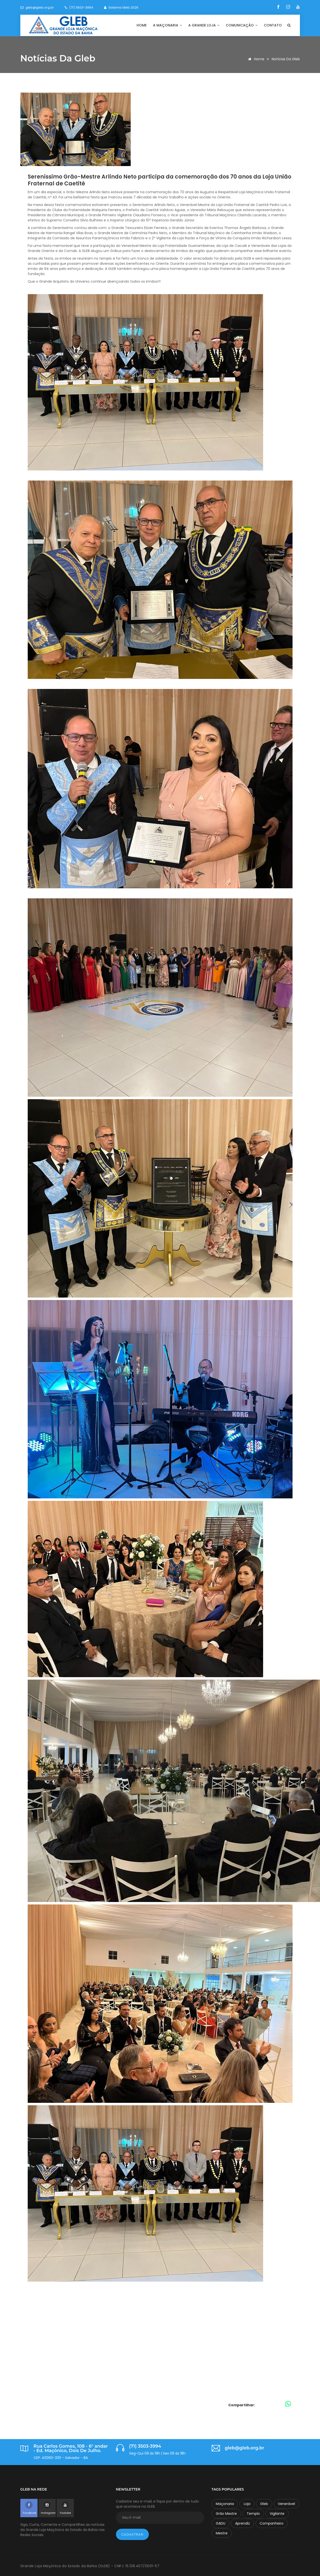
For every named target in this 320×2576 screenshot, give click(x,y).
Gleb (264, 2503)
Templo (253, 2513)
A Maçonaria (167, 25)
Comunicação (242, 25)
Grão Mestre (226, 2513)
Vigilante (277, 2513)
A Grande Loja (204, 25)
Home (142, 25)
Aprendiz (242, 2523)
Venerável (286, 2503)
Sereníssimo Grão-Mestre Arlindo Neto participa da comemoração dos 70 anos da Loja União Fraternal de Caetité (159, 180)
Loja (247, 2503)
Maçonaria (225, 2503)
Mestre (222, 2532)
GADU (220, 2523)
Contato (273, 25)
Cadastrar (132, 2534)
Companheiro (271, 2523)
